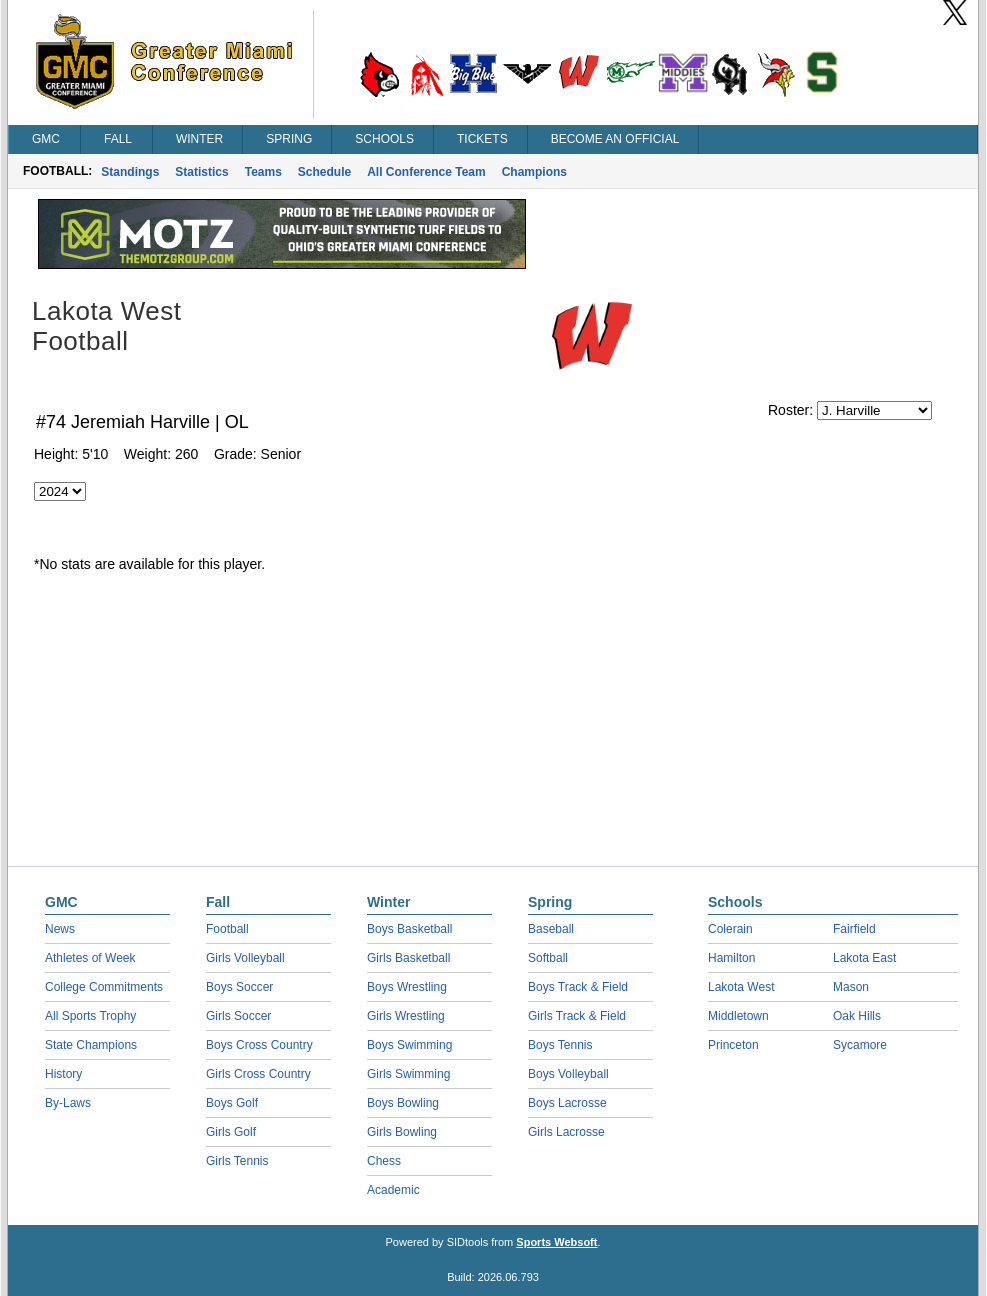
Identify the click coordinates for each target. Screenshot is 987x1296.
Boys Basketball (409, 929)
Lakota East (864, 958)
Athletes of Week (90, 958)
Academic (393, 1190)
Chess (384, 1161)
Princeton (733, 1045)
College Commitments (104, 987)
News (60, 929)
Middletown (738, 1016)
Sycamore (860, 1045)
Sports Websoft (556, 1242)
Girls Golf (231, 1132)
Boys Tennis (560, 1045)
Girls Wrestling (406, 1016)
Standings (130, 172)
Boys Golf (232, 1103)
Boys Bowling (403, 1103)
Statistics (201, 172)
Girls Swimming (408, 1074)
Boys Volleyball (568, 1074)
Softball (548, 958)
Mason (851, 987)
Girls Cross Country (258, 1074)
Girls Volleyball (245, 958)
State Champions (91, 1045)
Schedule (324, 172)
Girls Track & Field (577, 1016)
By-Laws (68, 1103)
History (63, 1074)
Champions (534, 172)
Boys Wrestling (407, 987)
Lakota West (741, 987)
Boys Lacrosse (567, 1103)
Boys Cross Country (259, 1045)
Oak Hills (857, 1016)
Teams (263, 172)
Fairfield (854, 929)
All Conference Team (426, 172)
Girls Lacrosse (566, 1132)
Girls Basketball (408, 958)
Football (227, 929)
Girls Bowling (402, 1132)
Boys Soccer (239, 987)
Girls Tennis (237, 1161)
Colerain (730, 929)
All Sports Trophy (90, 1016)
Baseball (551, 929)
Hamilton (731, 958)
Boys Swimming (409, 1045)
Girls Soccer (238, 1016)
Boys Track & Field (578, 987)
